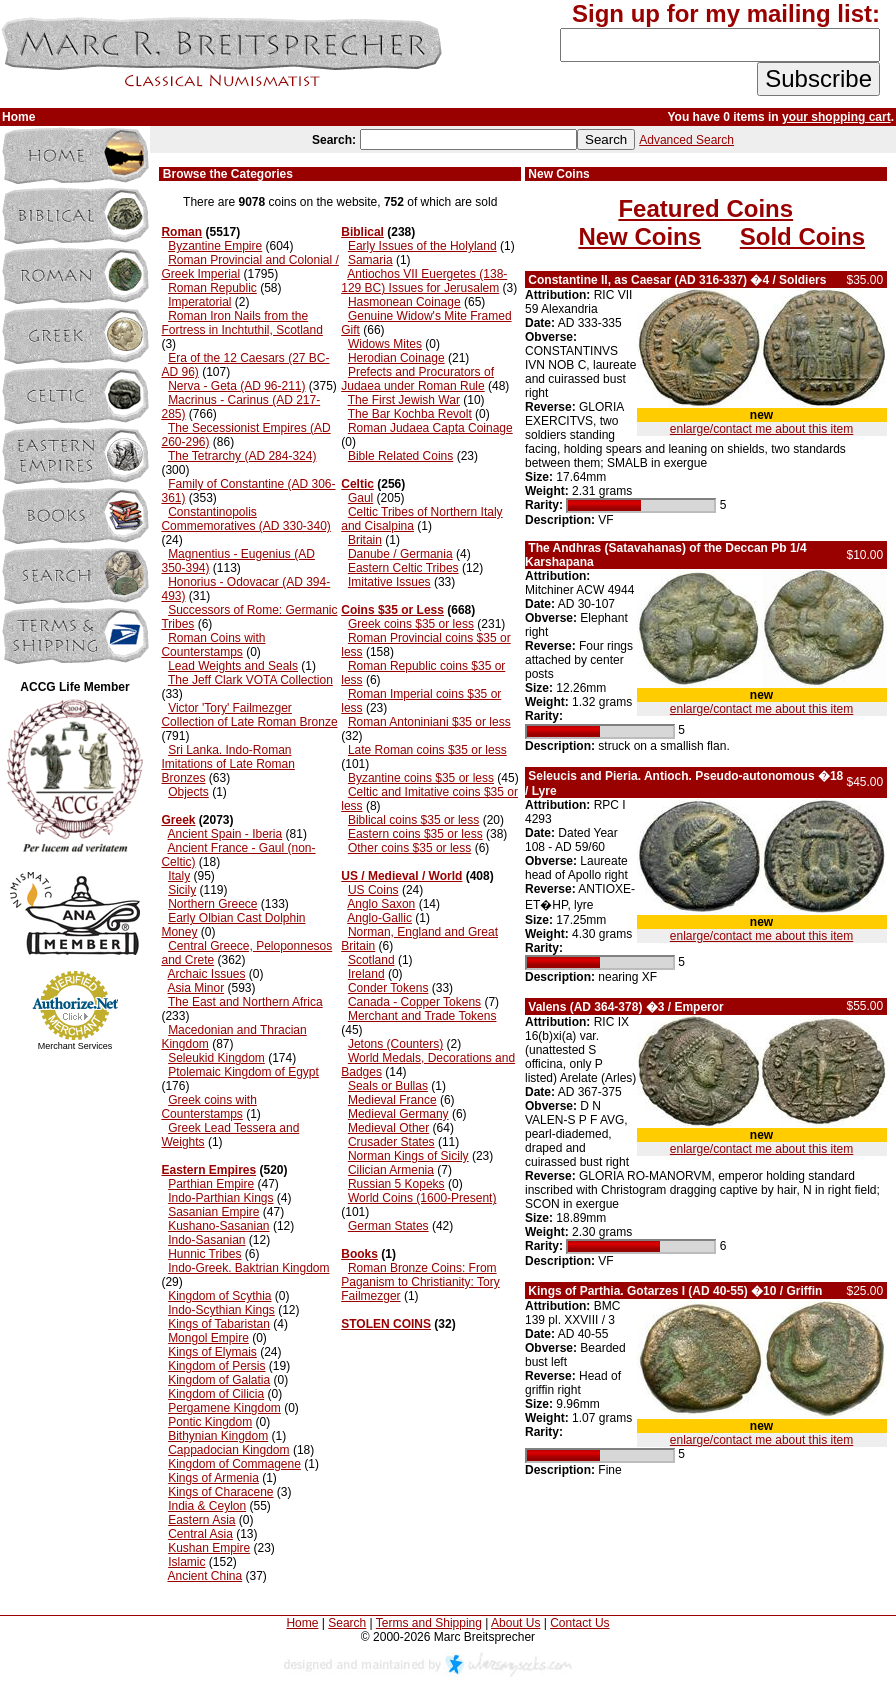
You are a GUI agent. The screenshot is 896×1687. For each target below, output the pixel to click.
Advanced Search (686, 140)
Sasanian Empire (213, 1212)
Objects (188, 792)
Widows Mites (385, 344)
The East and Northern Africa (245, 1002)
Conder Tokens (388, 988)
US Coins (373, 890)
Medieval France (392, 1100)
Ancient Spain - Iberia (224, 834)
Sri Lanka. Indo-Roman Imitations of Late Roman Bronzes (227, 764)
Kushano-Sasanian (218, 1226)
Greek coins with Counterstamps (208, 1107)
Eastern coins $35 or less (415, 834)
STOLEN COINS (386, 1324)
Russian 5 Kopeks (396, 1184)
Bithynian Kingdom (218, 1436)
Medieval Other (388, 1128)
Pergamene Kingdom (224, 1408)
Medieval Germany (398, 1114)
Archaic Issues (206, 974)
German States (388, 1226)
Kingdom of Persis (216, 1366)
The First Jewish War (404, 400)
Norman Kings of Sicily (408, 1156)
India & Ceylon (207, 1506)
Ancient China (204, 1576)
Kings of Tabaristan (219, 1324)
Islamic (186, 1562)
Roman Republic (212, 288)
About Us (515, 1623)
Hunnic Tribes (204, 1254)
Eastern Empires (208, 1170)
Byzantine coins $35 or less (421, 778)
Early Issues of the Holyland (422, 246)
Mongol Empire (208, 1338)
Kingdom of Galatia (219, 1380)
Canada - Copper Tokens (414, 1002)
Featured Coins (705, 208)
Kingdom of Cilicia (216, 1394)
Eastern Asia (201, 1520)
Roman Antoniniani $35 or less (429, 722)
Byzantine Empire (215, 246)
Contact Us (579, 1623)
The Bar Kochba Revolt (410, 414)
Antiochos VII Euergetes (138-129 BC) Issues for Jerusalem (424, 281)
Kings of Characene (220, 1492)
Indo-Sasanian (206, 1240)
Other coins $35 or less (409, 848)
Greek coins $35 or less (411, 624)
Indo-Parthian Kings (220, 1198)
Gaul (360, 498)
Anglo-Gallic (379, 918)
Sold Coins (802, 236)
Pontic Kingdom (210, 1422)
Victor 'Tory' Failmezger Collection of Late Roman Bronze (249, 715)
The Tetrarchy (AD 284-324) (242, 456)
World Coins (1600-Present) (422, 1198)
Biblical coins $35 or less (413, 820)
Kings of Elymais (212, 1352)
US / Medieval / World (401, 876)
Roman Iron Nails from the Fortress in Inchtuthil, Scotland (241, 323)
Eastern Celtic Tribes (403, 568)
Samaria (370, 260)
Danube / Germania (400, 554)
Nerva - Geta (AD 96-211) (236, 386)
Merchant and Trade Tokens (422, 1016)
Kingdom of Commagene (234, 1464)
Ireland (366, 974)
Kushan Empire (209, 1548)
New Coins (639, 236)
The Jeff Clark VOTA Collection (250, 680)
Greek (178, 820)
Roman (181, 232)
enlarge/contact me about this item (761, 429)
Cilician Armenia (391, 1170)
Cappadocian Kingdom (228, 1450)
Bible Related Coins (400, 456)
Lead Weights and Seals (233, 666)
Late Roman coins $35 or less (427, 750)
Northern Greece (212, 904)
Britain (365, 540)
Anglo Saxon (381, 904)
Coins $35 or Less (392, 610)
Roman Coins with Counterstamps (213, 645)
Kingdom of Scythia (219, 1296)
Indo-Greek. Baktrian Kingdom (248, 1268)
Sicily (182, 890)
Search (347, 1623)
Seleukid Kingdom (216, 1058)
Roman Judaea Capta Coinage (430, 428)
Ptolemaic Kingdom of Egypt (243, 1072)
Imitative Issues (389, 582)
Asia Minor (195, 988)
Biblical (362, 232)
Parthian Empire (211, 1184)
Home (302, 1623)
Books (359, 1254)
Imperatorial (199, 302)
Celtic (357, 484)
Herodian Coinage (396, 358)
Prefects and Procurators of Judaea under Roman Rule (417, 379)
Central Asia (200, 1534)
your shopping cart (836, 117)
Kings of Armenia (213, 1478)
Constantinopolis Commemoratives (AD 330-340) (245, 519)
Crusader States (391, 1142)
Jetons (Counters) (395, 1044)
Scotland (371, 960)
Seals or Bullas (388, 1086)
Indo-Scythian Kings (221, 1310)
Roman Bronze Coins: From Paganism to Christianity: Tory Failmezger (420, 1282)
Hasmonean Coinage (404, 302)
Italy (179, 876)
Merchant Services (75, 1046)
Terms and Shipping (429, 1623)
